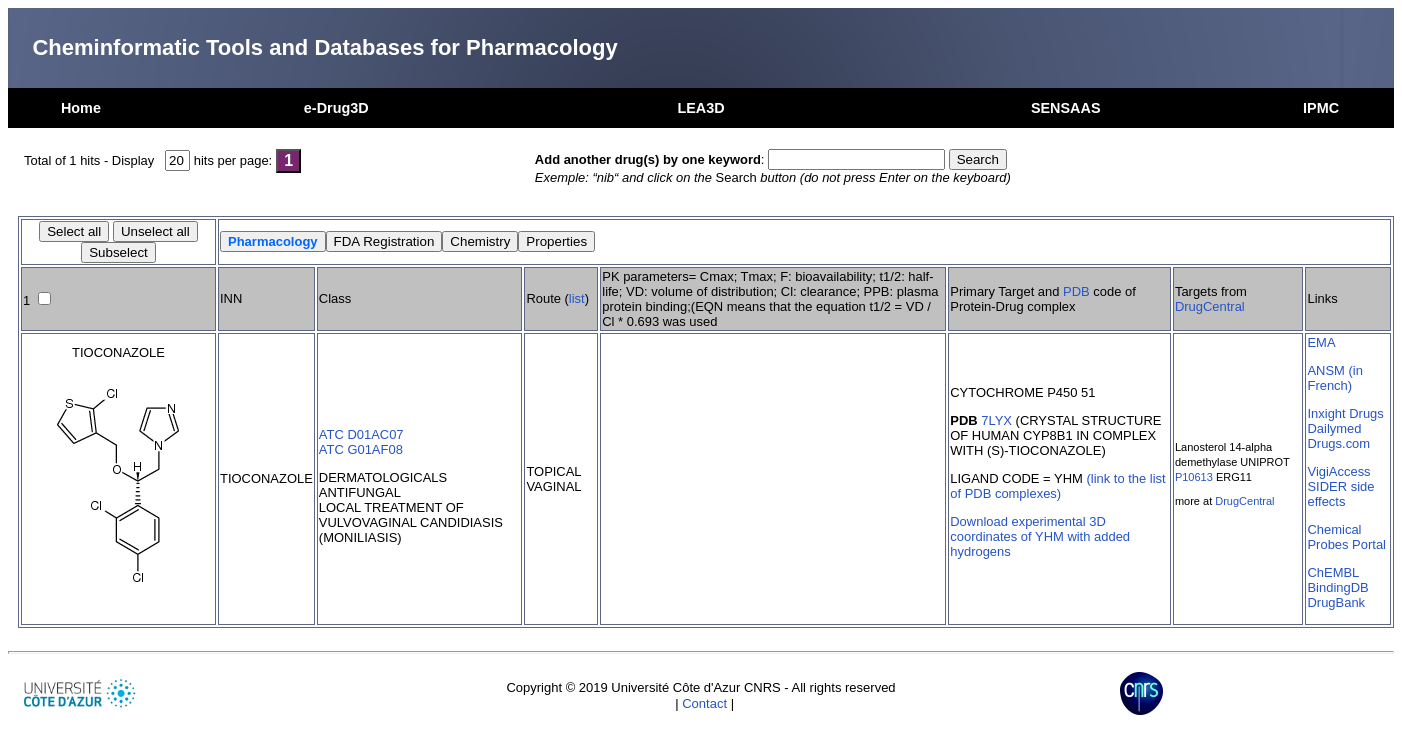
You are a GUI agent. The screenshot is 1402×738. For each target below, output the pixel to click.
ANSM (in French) (1334, 378)
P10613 (1194, 477)
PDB (1076, 291)
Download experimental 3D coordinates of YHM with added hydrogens (1040, 536)
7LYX (996, 420)
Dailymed (1334, 428)
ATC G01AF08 (361, 449)
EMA (1321, 342)
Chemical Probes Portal (1346, 537)
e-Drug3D (336, 108)
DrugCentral (1210, 306)
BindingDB (1337, 587)
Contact (704, 703)
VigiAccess (1338, 471)
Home (81, 108)
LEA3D (700, 108)
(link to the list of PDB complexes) (1057, 486)
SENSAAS (1066, 108)
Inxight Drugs (1345, 413)
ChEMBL (1333, 572)
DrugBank (1336, 602)
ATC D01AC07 (361, 434)
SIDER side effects (1340, 494)
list (577, 298)
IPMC (1321, 108)
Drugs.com (1338, 443)
